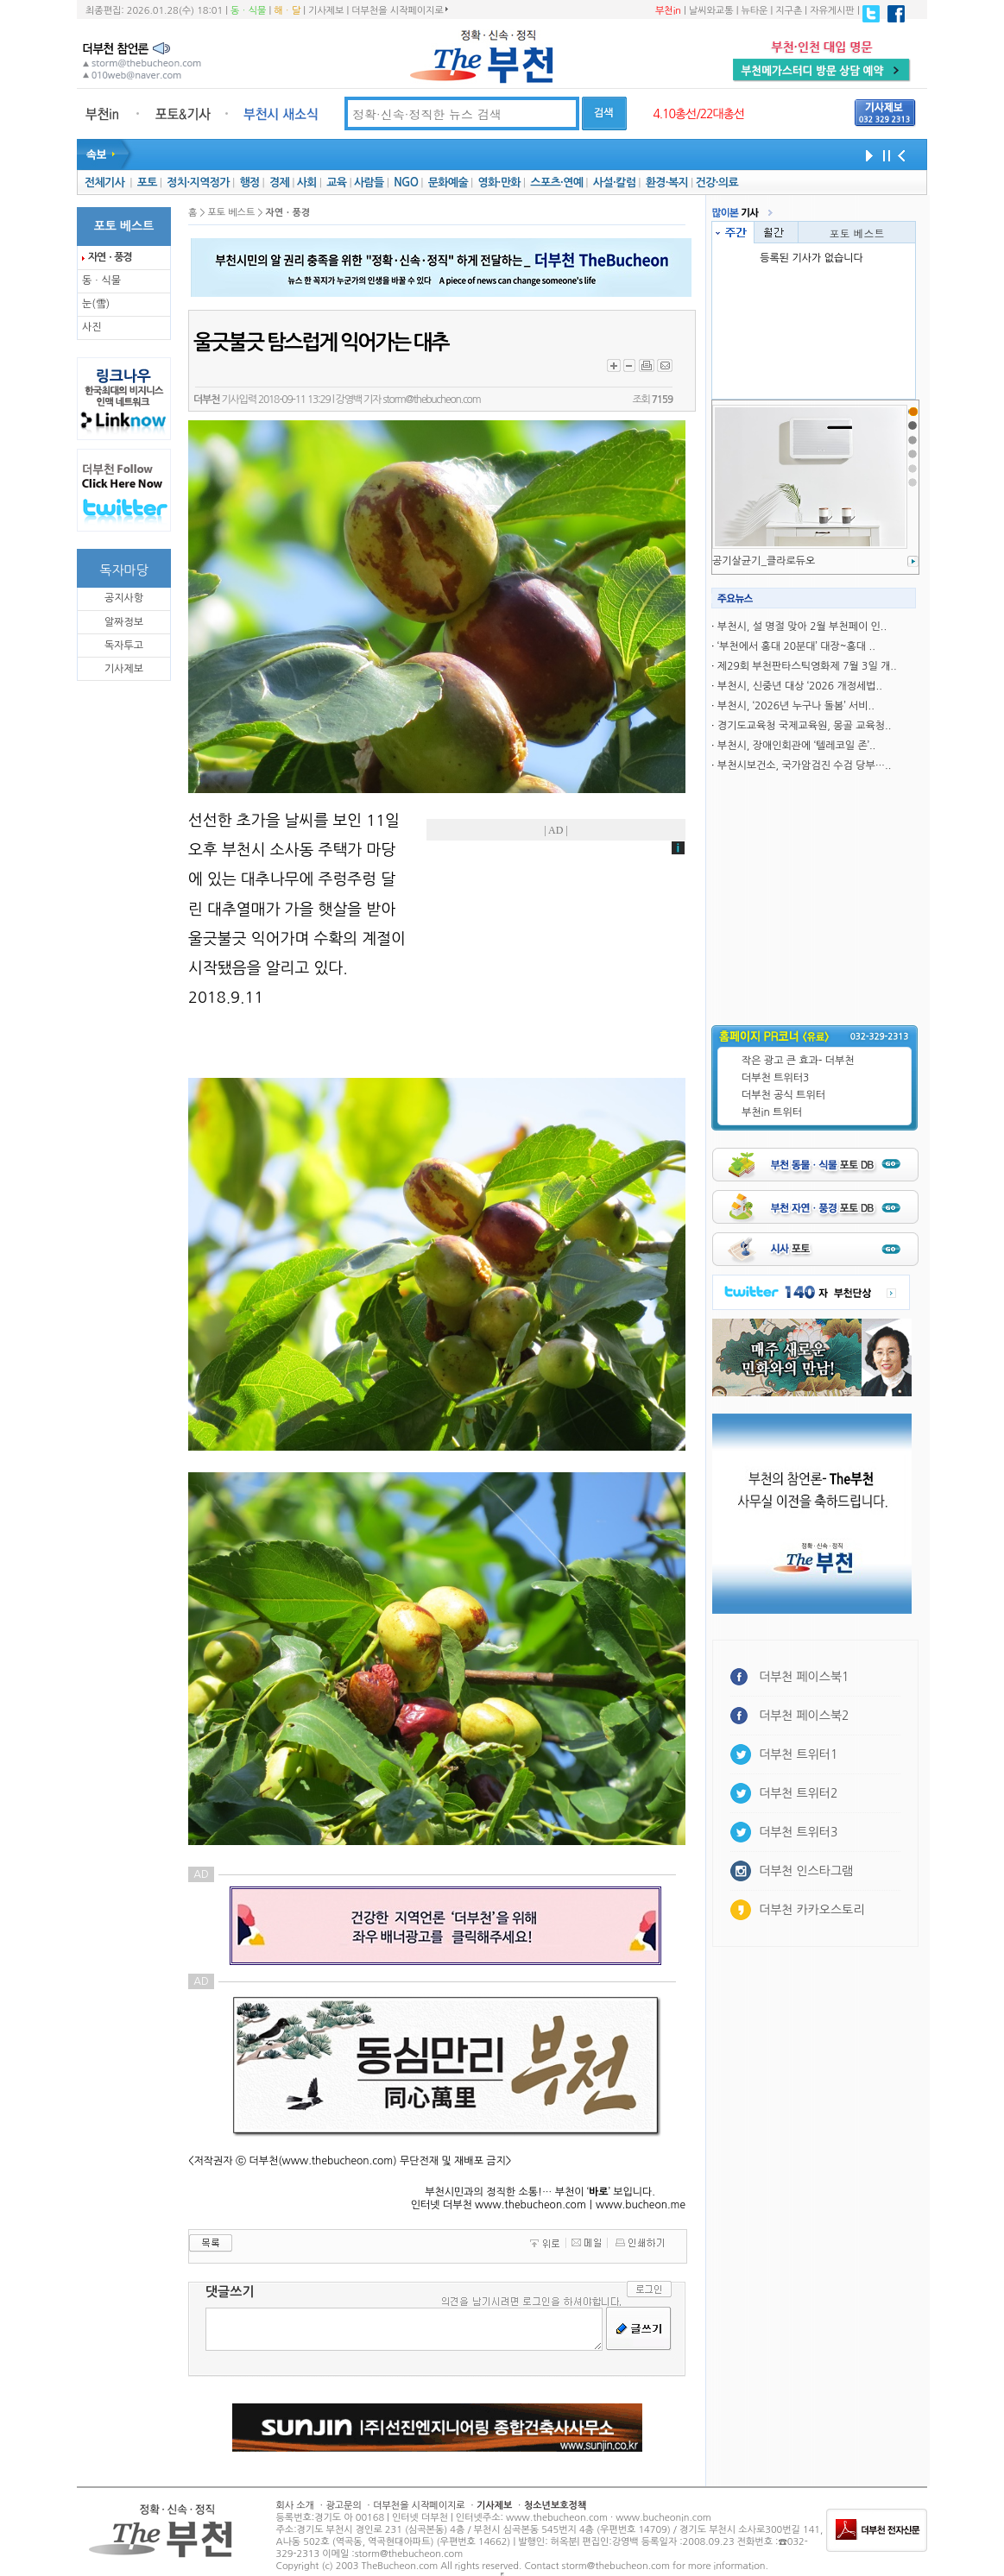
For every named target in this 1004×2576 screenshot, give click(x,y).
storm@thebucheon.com (431, 399)
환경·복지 (667, 182)
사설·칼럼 (614, 182)
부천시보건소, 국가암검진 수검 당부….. (804, 765)
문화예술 (448, 182)
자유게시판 (832, 11)
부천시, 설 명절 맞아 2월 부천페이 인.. (802, 626)
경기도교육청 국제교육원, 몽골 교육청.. (804, 726)
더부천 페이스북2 (804, 1716)
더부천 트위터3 (775, 1078)
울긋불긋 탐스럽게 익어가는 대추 (320, 342)
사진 (92, 327)
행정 (249, 182)
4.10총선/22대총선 (698, 114)
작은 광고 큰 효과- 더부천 (798, 1060)
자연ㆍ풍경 (109, 257)
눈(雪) (96, 304)
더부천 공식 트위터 (783, 1095)
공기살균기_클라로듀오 (763, 561)
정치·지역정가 (198, 182)
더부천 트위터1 (798, 1754)
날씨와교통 (711, 11)
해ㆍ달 (287, 11)
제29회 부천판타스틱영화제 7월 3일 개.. (807, 666)
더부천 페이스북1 (804, 1677)
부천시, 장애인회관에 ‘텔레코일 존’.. (796, 745)
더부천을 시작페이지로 (399, 10)
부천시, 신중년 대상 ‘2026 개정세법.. (799, 686)
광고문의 (343, 2505)
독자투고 (123, 645)
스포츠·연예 (556, 182)
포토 (147, 182)
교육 (336, 182)
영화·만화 (498, 182)
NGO (406, 182)
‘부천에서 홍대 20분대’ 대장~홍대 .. (796, 646)
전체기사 (104, 182)
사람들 (369, 182)
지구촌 (788, 11)
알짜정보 (123, 622)
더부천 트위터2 (798, 1793)
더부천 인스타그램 (806, 1871)
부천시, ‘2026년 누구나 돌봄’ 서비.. (796, 706)
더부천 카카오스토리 (811, 1910)
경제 (279, 182)
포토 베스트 (856, 232)
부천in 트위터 (772, 1112)
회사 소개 (295, 2505)
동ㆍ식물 (248, 11)
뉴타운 (754, 11)
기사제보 (326, 11)
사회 (307, 182)
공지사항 (123, 598)
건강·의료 (717, 182)
